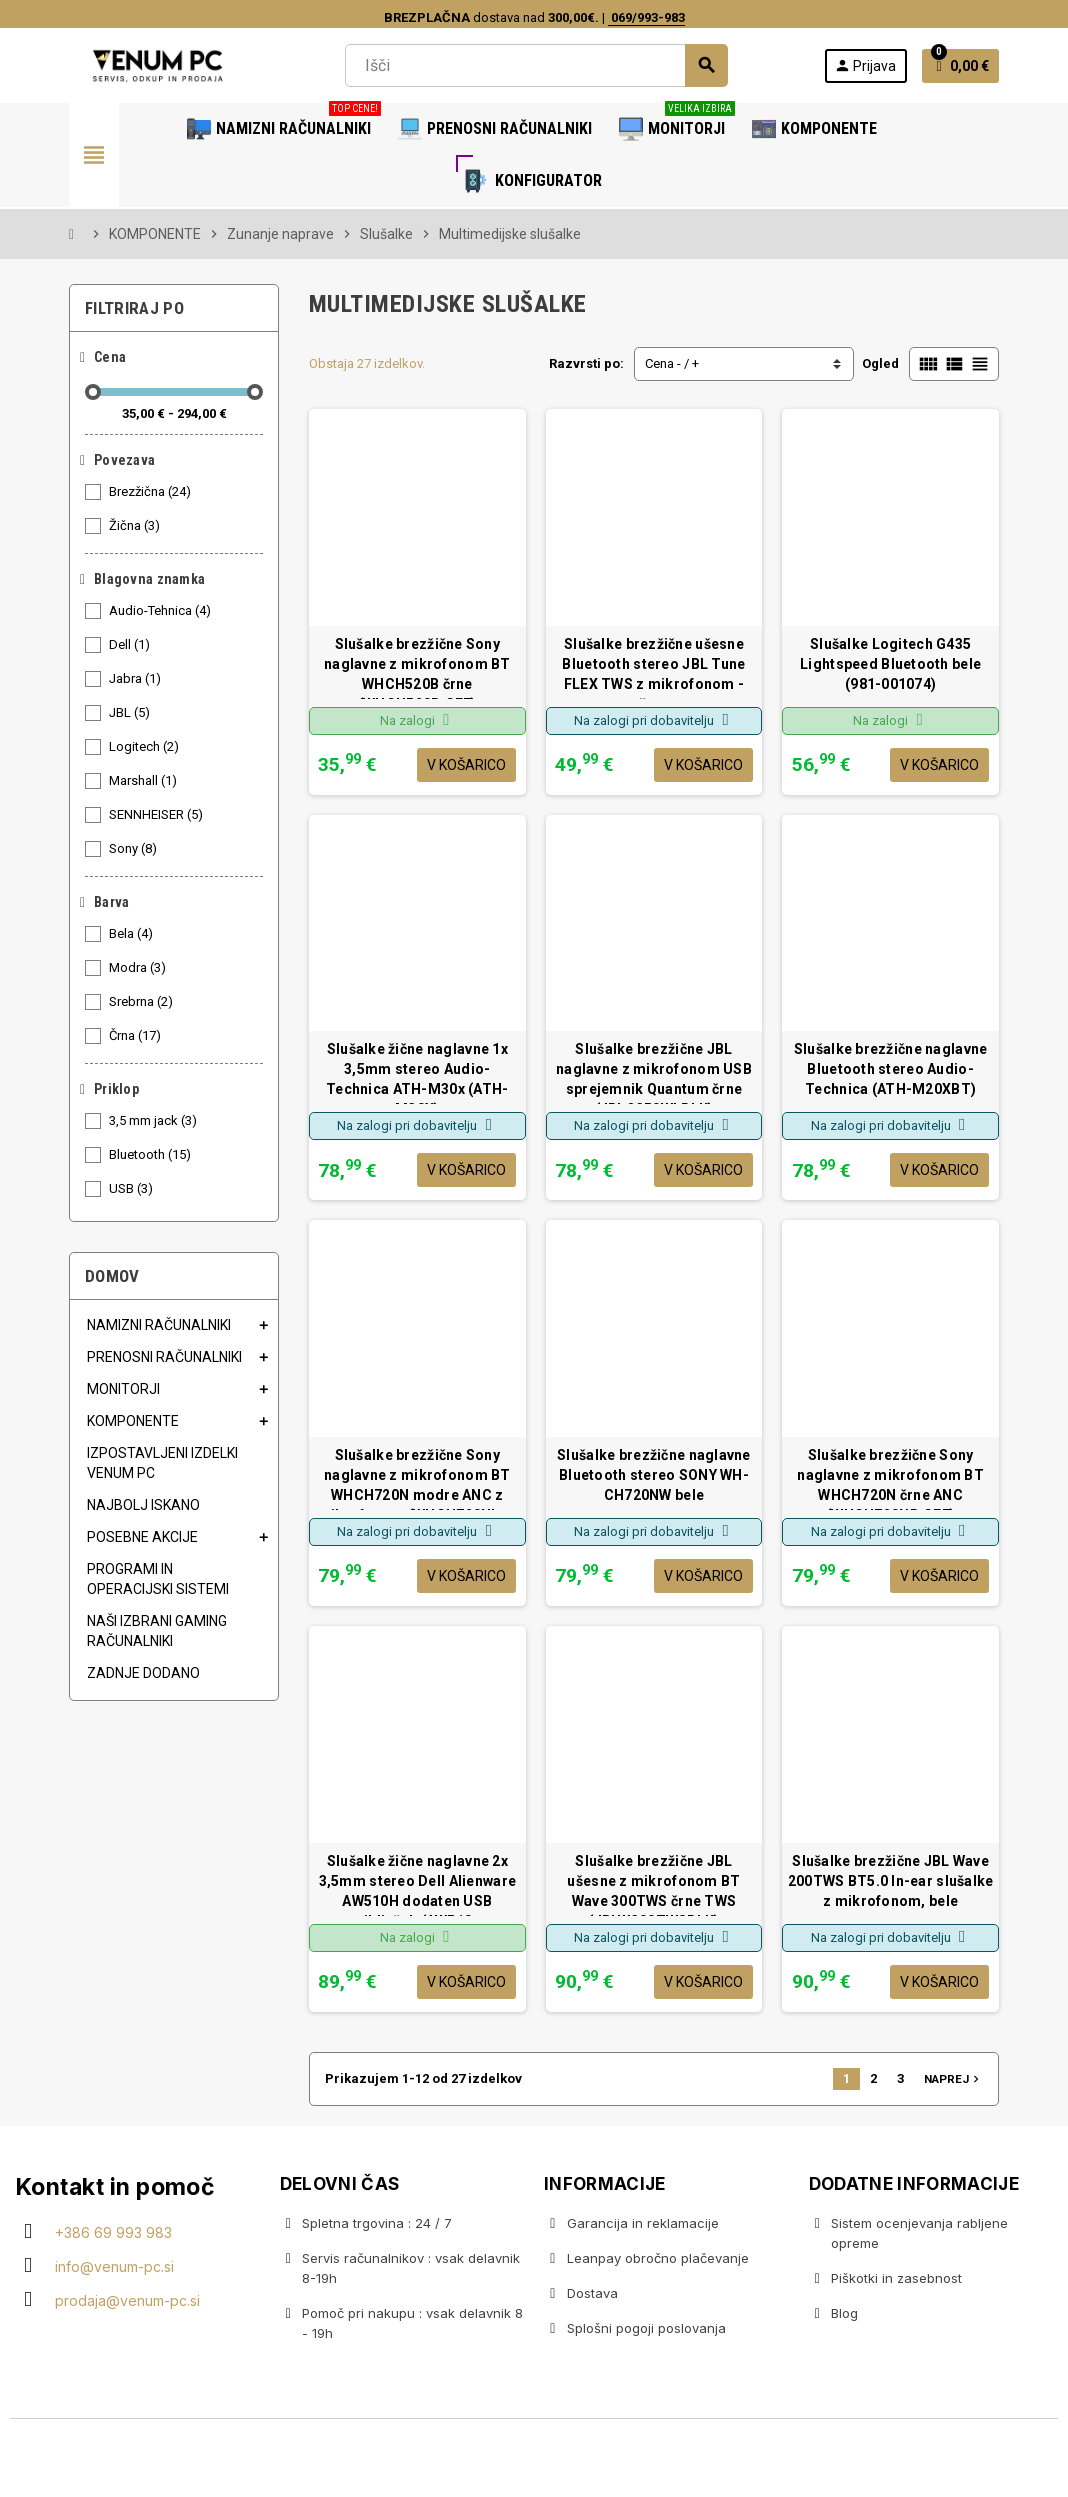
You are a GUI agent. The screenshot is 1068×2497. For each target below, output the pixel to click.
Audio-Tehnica (161, 611)
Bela (132, 934)
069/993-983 (646, 17)
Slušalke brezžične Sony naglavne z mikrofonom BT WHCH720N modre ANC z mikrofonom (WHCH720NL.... (417, 1478)
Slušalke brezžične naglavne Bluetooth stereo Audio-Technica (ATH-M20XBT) (891, 1069)
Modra (139, 968)
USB (132, 1189)
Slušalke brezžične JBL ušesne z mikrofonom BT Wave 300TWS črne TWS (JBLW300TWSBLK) (653, 1884)
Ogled (880, 363)
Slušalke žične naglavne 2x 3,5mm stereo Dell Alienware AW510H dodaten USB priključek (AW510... (418, 1884)
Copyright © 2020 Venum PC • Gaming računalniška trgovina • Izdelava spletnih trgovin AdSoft (534, 2460)
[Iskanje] (536, 65)
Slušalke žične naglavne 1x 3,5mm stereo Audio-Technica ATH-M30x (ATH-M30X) (417, 1072)
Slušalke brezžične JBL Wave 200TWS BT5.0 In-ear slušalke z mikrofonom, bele (891, 1881)
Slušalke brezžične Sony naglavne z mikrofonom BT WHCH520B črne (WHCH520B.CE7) (417, 667)
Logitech (145, 747)
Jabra (136, 679)
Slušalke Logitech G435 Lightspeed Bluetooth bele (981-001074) (890, 664)
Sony (134, 849)
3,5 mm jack (154, 1121)
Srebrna (142, 1002)
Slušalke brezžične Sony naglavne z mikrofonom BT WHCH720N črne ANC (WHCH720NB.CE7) (890, 1478)
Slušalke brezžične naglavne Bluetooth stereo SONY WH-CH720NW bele (654, 1475)
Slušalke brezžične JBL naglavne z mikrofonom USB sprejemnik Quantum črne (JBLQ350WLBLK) (654, 1072)
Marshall (144, 781)
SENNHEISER (157, 815)
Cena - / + (672, 363)
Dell (131, 645)
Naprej (953, 2079)
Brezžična (151, 492)
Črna (136, 1036)
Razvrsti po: (586, 363)
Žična (136, 526)
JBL (131, 713)
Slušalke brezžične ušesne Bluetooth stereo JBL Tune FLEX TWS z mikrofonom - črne (653, 667)
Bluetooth (151, 1155)
